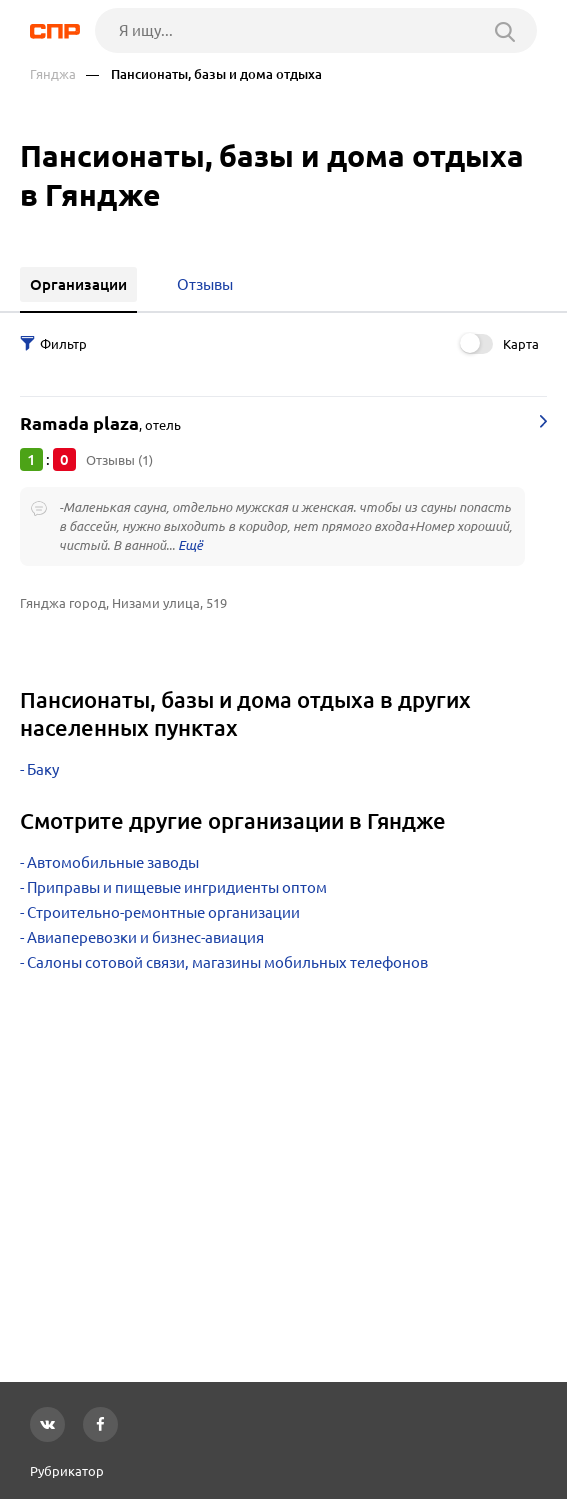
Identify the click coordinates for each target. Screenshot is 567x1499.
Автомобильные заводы (113, 862)
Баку (43, 769)
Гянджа (53, 74)
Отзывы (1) (119, 460)
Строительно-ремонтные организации (163, 912)
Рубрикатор (67, 1471)
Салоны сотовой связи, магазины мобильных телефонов (227, 962)
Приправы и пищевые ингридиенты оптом (177, 887)
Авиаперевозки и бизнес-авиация (145, 937)
